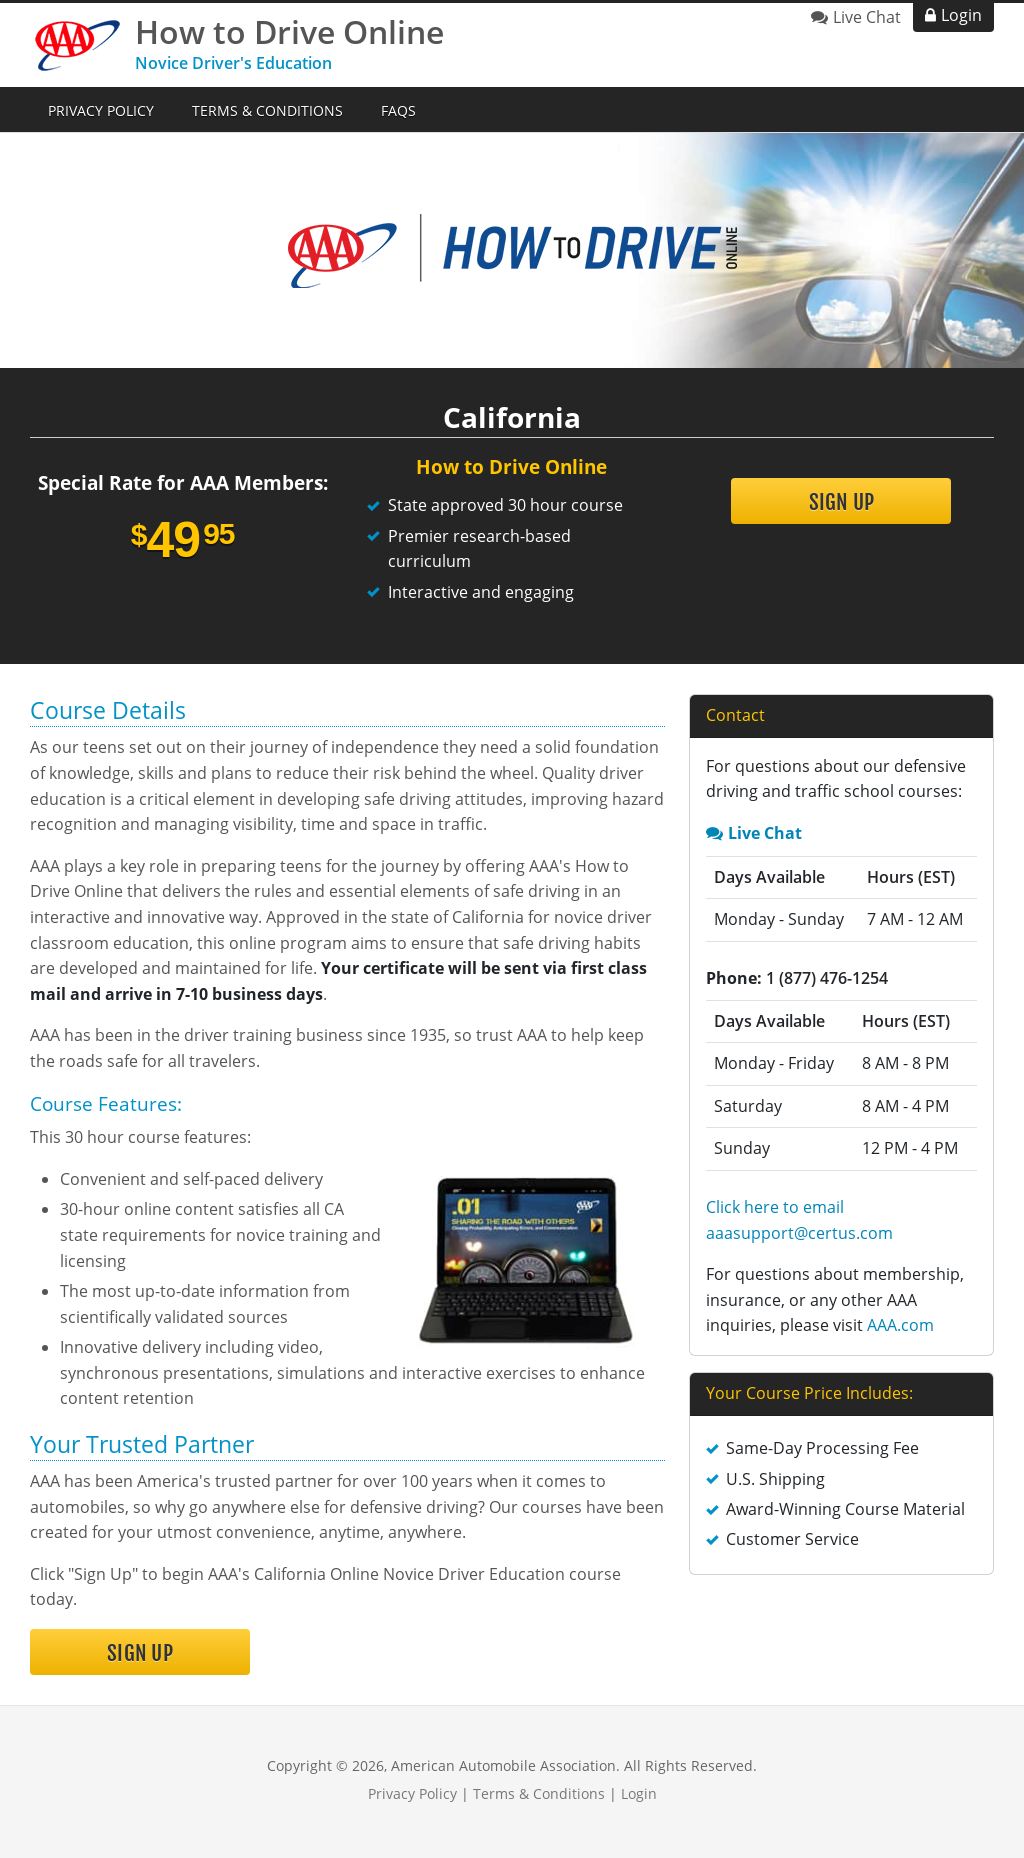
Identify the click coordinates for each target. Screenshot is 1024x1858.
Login (961, 15)
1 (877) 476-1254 (827, 978)
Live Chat (867, 17)
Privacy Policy (101, 110)
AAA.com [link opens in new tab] (900, 1325)
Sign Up (841, 502)
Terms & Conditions (267, 110)
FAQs (398, 110)
